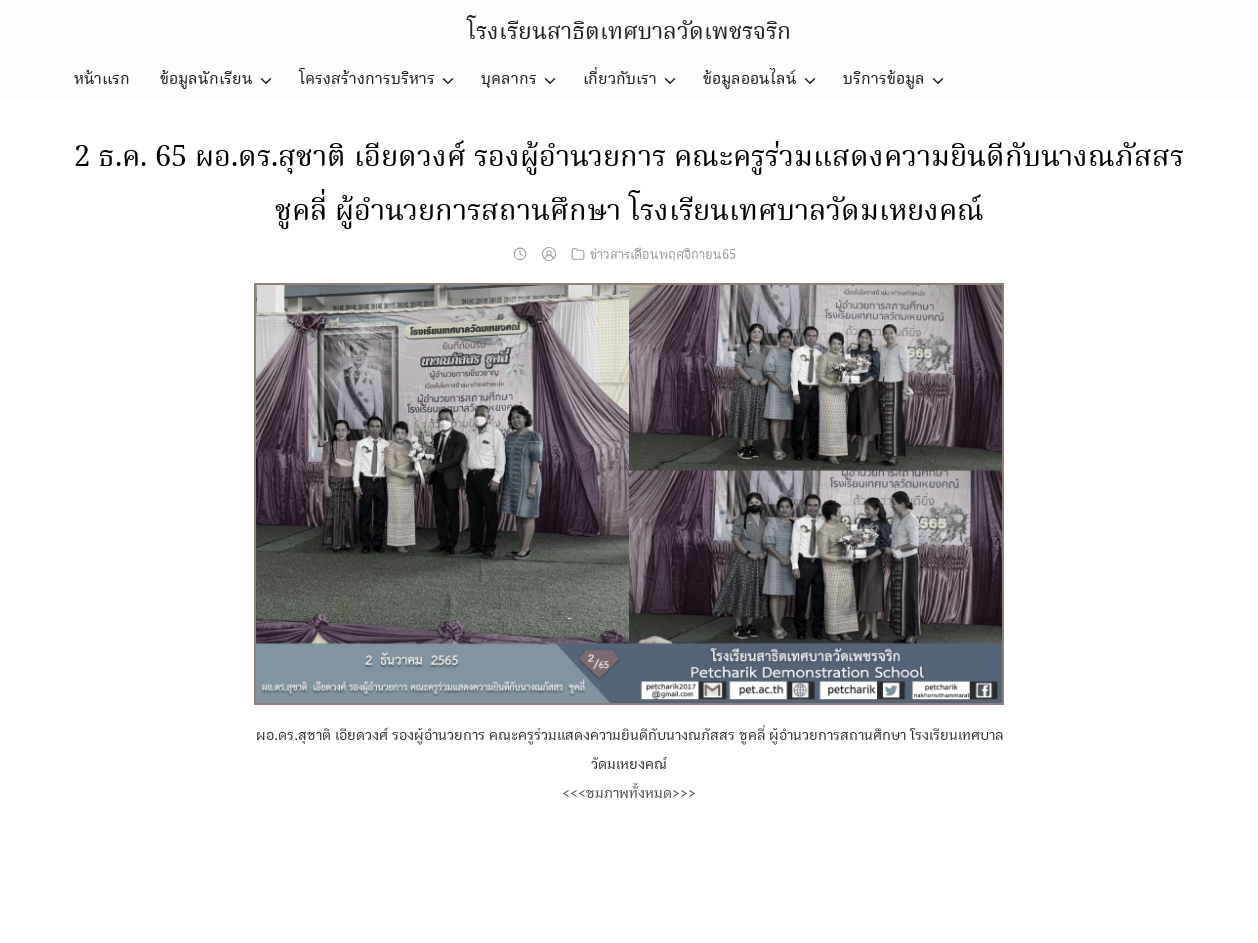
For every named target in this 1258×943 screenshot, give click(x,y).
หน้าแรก (102, 79)
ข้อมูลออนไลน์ (750, 79)
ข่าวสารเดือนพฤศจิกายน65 (663, 255)
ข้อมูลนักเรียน (206, 79)
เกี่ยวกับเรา (620, 79)
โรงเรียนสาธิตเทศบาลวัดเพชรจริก (629, 32)
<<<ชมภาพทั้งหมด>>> (629, 793)
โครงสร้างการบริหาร (367, 79)
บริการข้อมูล (884, 79)
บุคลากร (509, 79)
